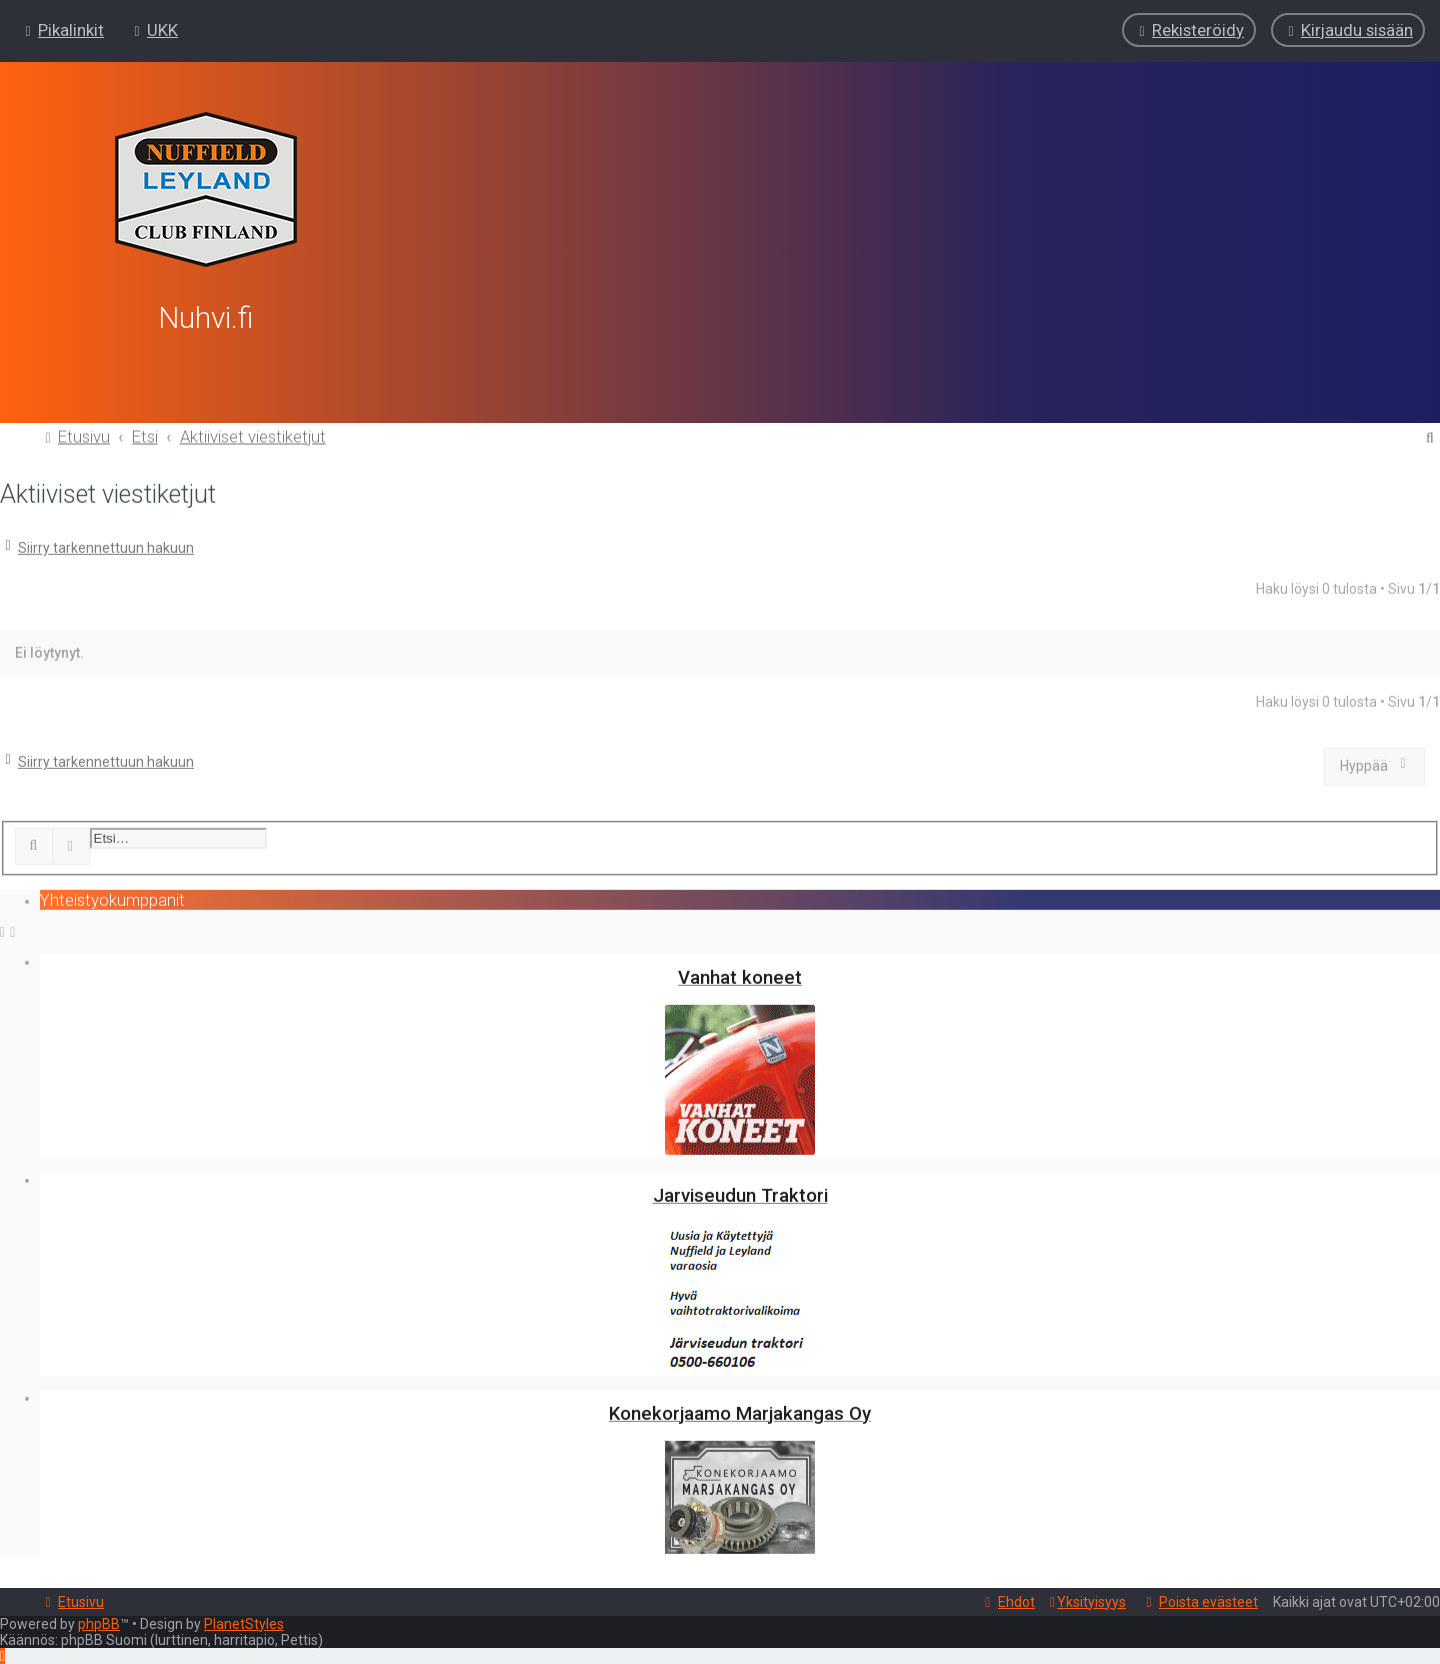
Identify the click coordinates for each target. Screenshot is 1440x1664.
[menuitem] (153, 30)
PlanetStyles (244, 1624)
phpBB (99, 1624)
